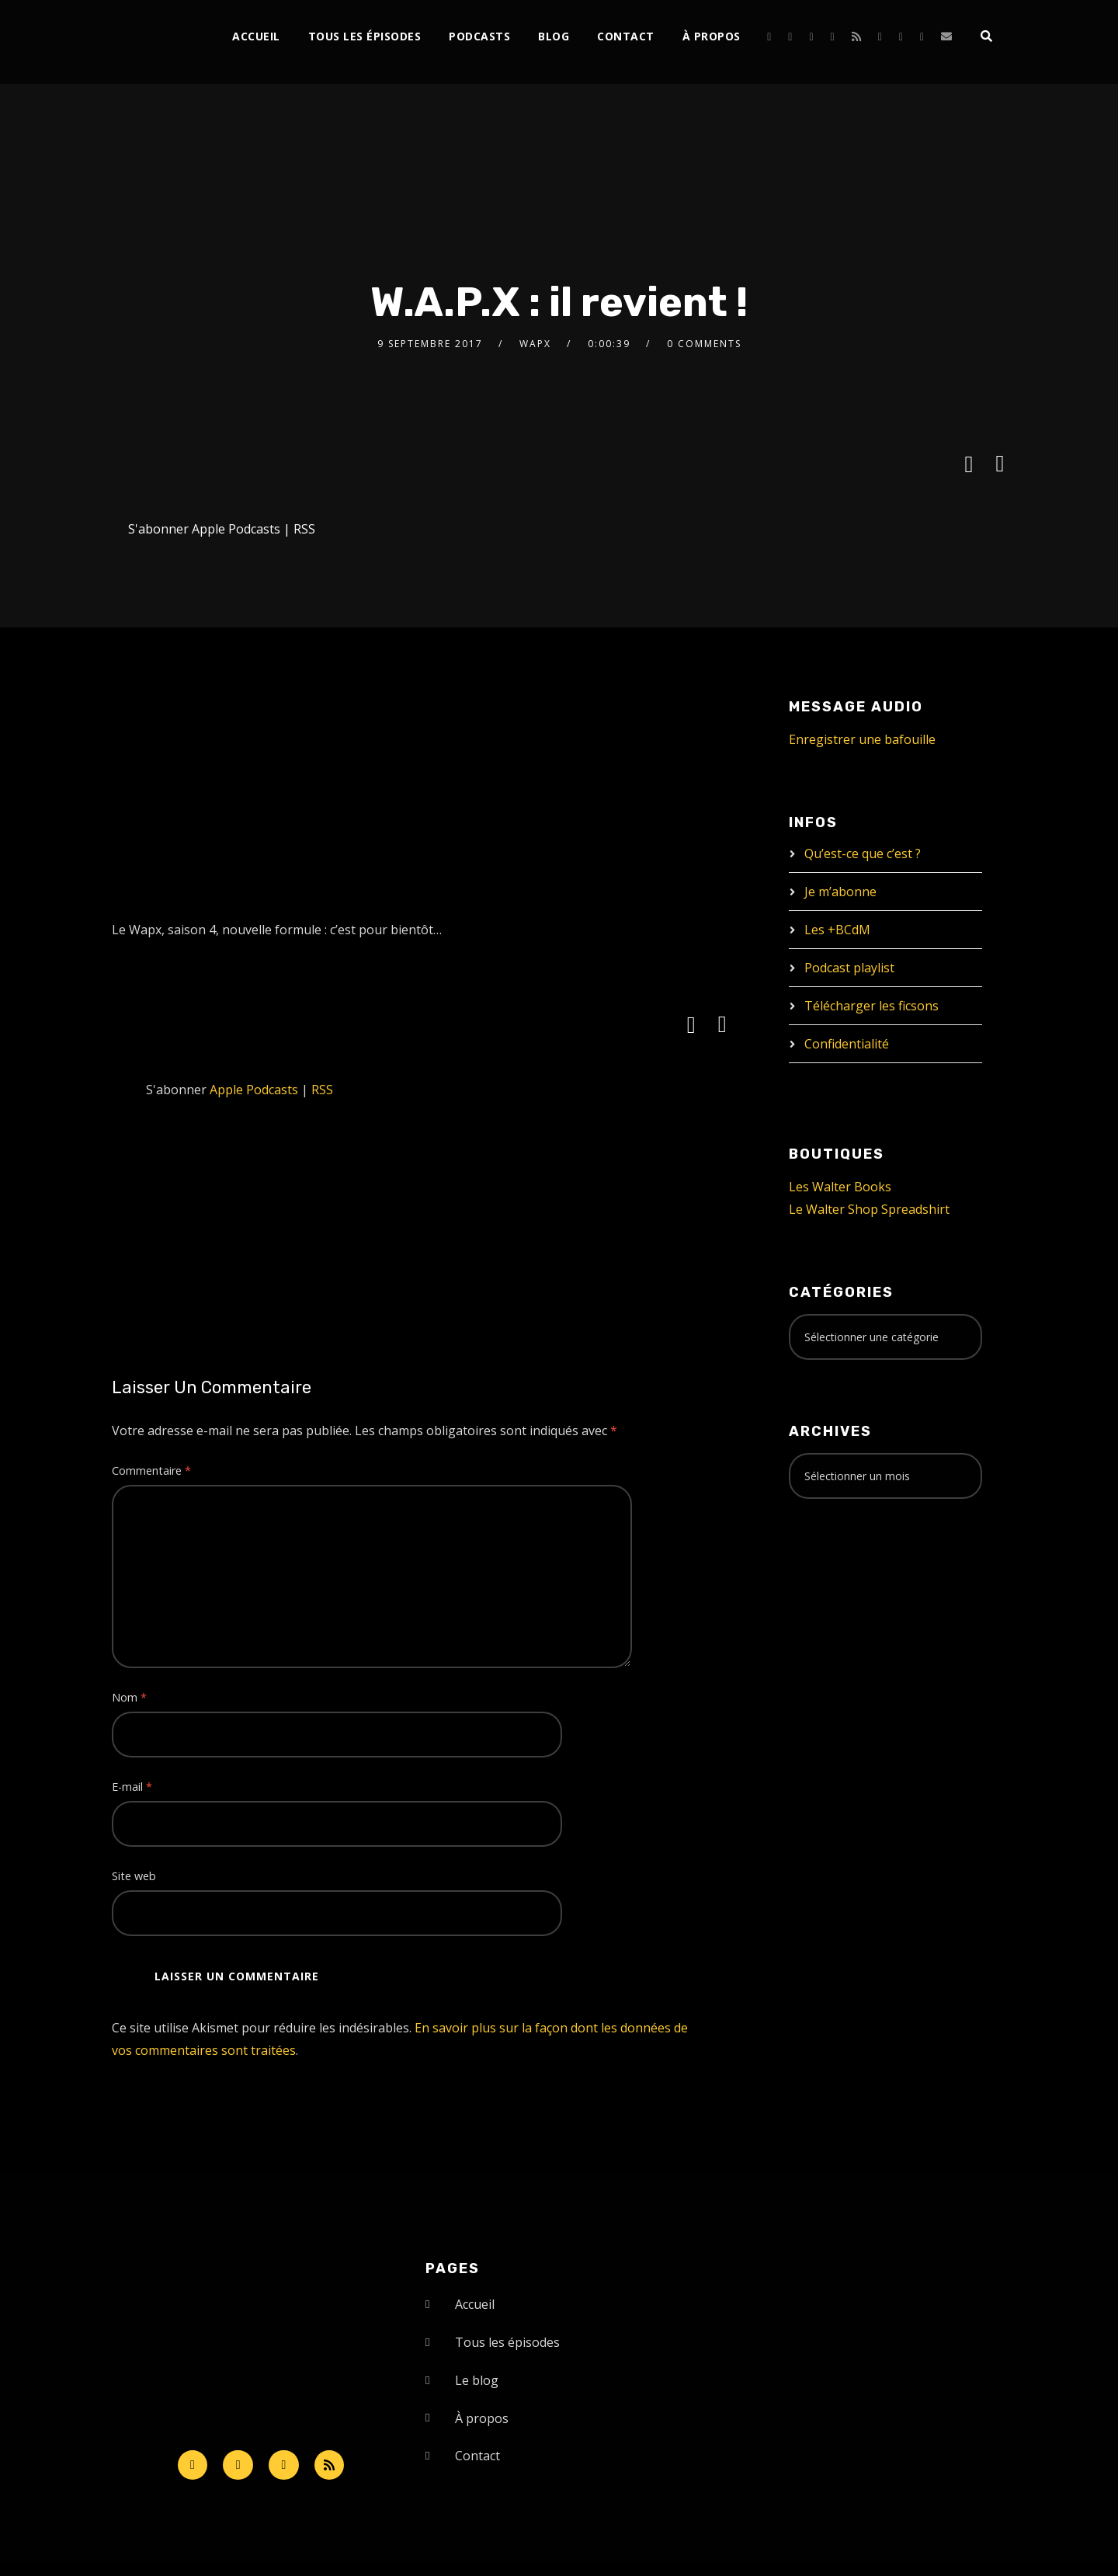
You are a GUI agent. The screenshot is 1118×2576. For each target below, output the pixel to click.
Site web (134, 1876)
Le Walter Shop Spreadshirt (869, 1209)
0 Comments (704, 343)
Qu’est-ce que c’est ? (862, 853)
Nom (129, 1697)
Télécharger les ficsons (871, 1005)
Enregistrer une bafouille (862, 739)
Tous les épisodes (365, 36)
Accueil (256, 36)
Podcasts (479, 36)
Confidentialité (846, 1043)
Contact (625, 36)
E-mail (132, 1786)
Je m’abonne (840, 891)
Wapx (535, 343)
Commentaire (151, 1470)
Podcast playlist (849, 967)
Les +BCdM (837, 929)
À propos (711, 36)
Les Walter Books (840, 1186)
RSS (304, 528)
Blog (553, 36)
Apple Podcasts (236, 528)
